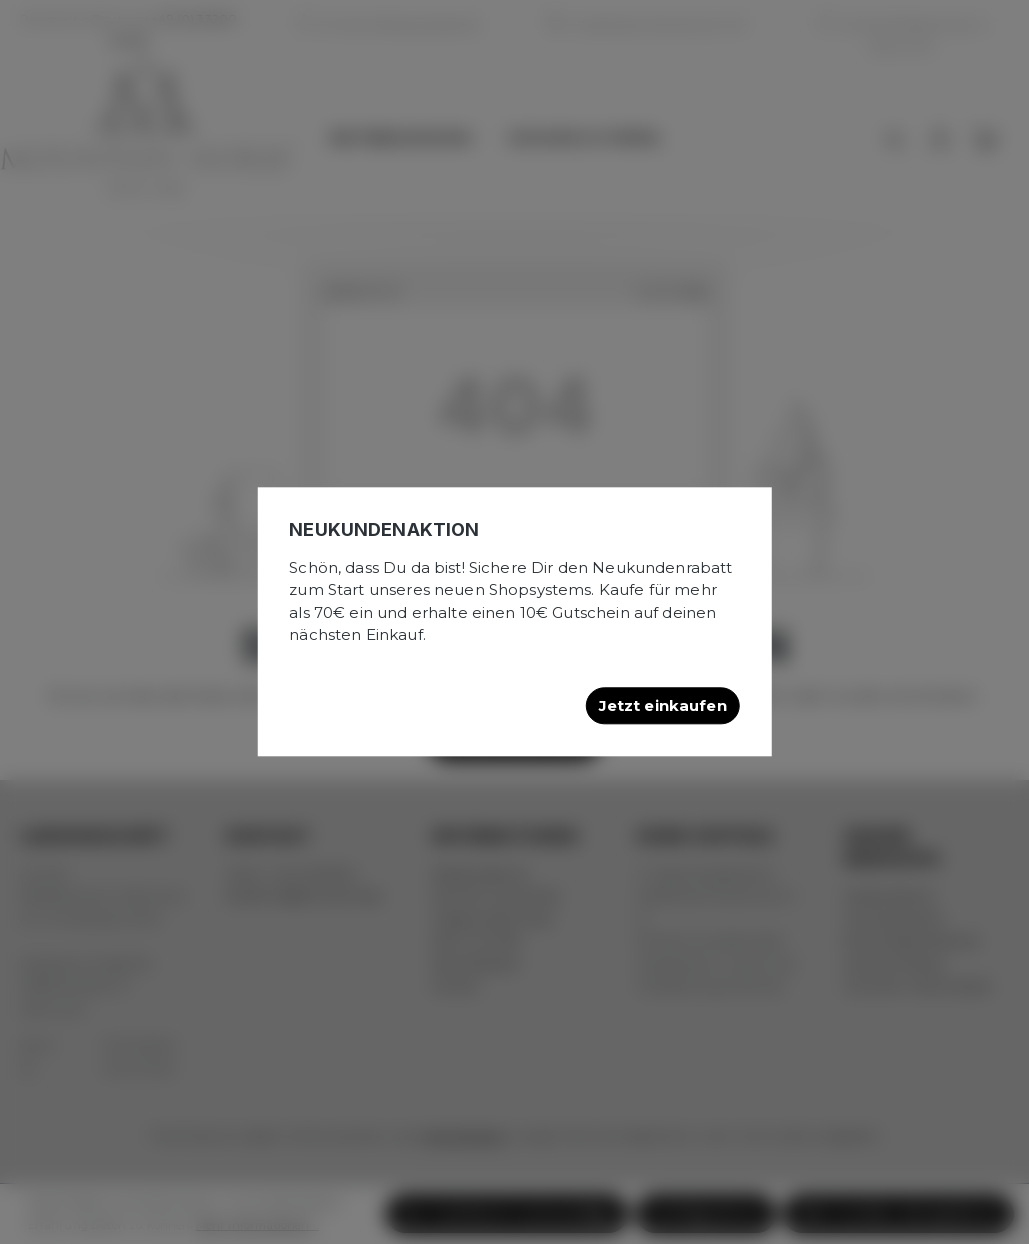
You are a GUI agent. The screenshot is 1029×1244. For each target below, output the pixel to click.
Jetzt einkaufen (663, 705)
